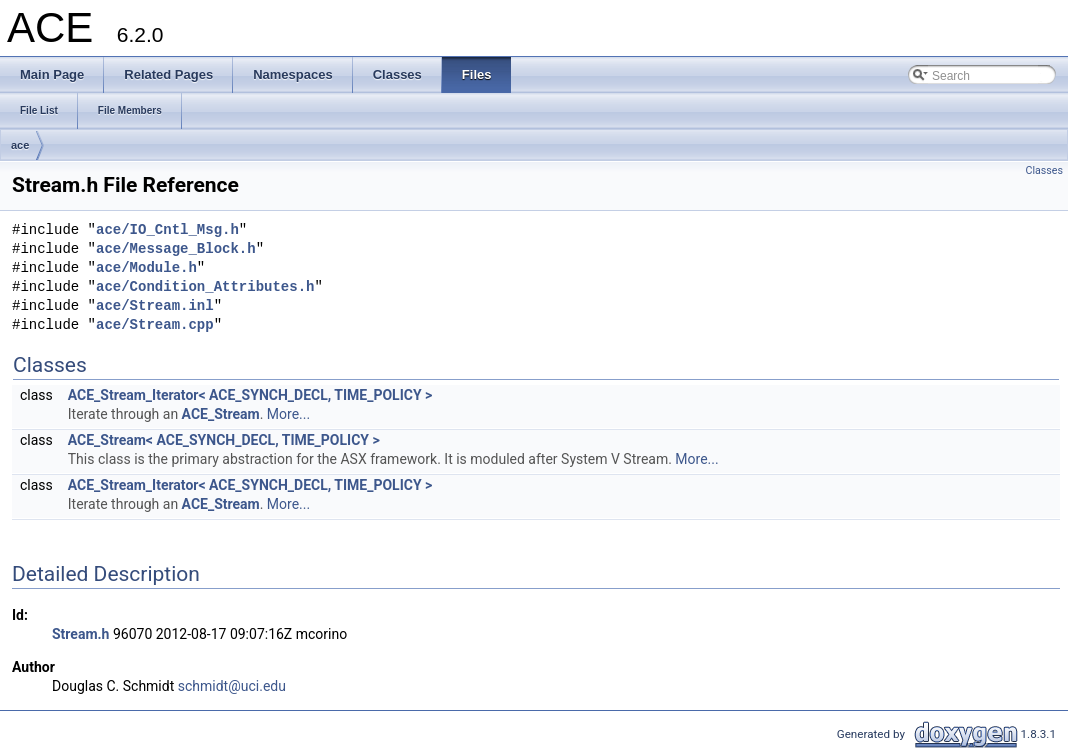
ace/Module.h (146, 268)
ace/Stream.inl (155, 306)
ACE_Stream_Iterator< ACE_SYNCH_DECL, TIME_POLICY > (250, 395)
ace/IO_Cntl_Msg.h (167, 230)
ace (20, 145)
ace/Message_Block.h (176, 249)
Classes (1044, 170)
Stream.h (80, 634)
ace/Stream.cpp (155, 325)
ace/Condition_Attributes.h (205, 287)
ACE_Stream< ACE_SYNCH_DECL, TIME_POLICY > (224, 440)
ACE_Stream (221, 414)
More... (288, 414)
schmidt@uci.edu (232, 686)
